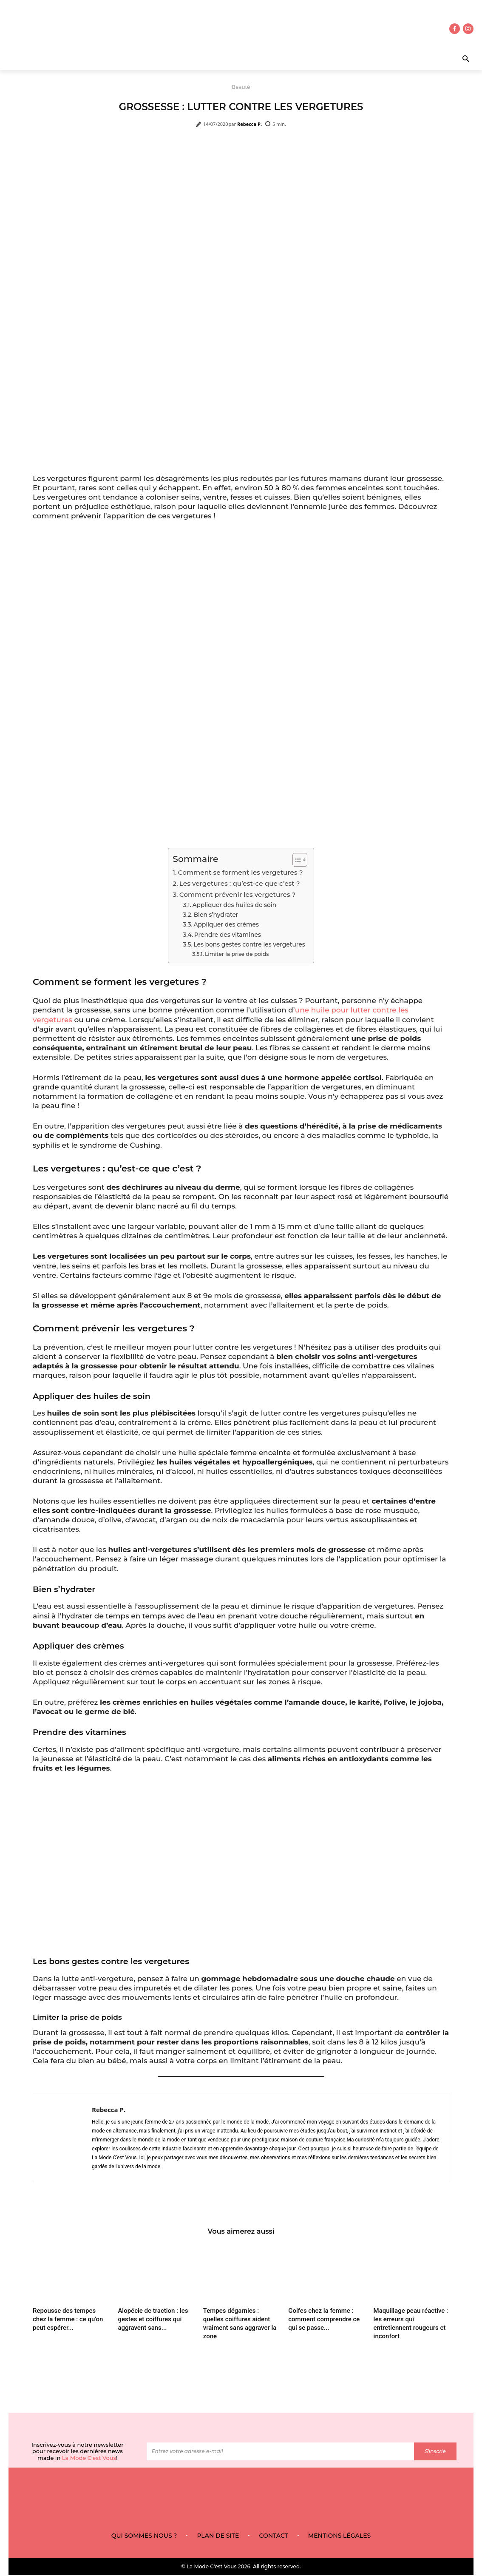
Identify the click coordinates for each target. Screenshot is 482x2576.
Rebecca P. (249, 124)
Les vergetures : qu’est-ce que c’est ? (239, 883)
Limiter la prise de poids (237, 954)
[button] (442, 59)
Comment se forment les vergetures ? (240, 872)
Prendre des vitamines (227, 934)
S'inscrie (435, 2452)
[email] (280, 2453)
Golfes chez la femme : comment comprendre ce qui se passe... (324, 2320)
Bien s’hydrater (216, 914)
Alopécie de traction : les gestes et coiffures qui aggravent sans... (153, 2320)
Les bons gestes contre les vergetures (249, 944)
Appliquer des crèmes (226, 924)
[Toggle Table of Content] (295, 860)
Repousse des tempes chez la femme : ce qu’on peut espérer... (68, 2320)
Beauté (241, 87)
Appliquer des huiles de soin (234, 904)
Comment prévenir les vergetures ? (237, 894)
